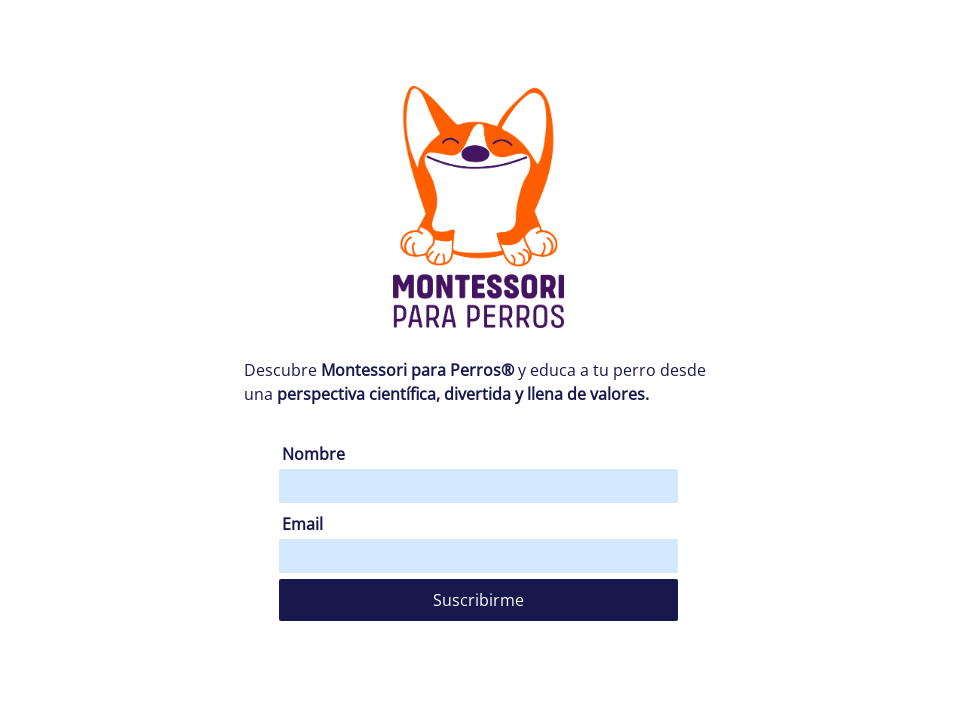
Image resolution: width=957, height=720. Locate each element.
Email (302, 524)
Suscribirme (478, 600)
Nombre (313, 454)
